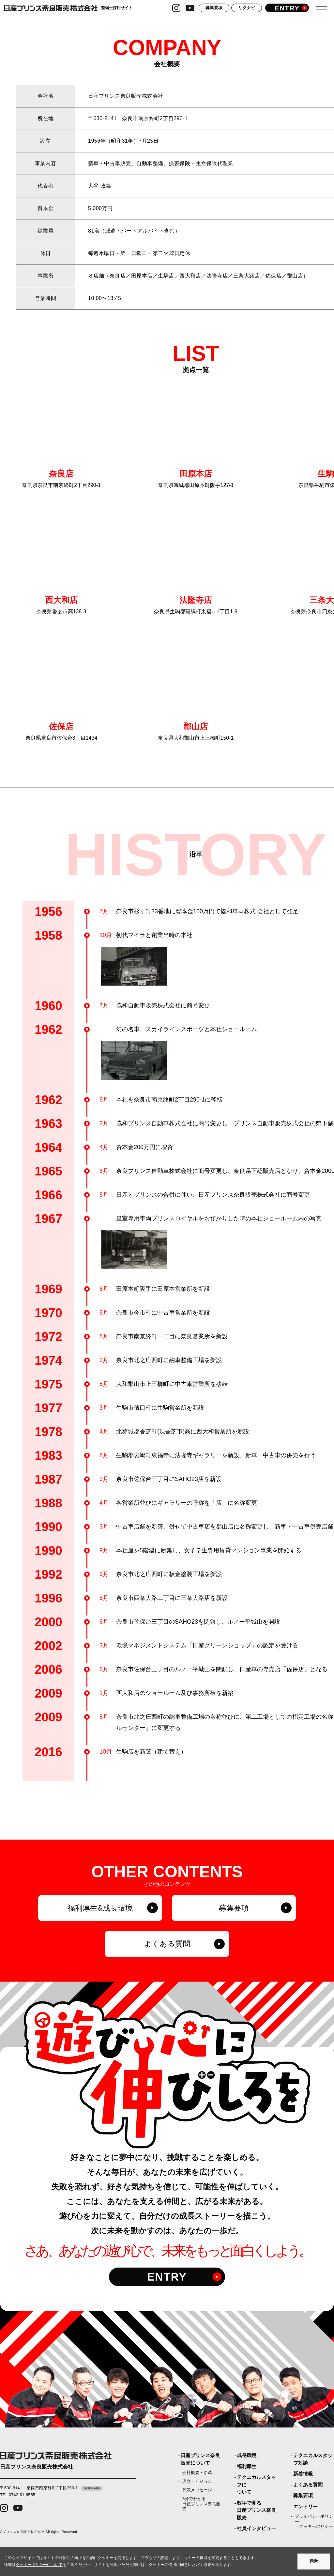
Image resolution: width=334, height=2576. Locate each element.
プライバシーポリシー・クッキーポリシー (314, 2521)
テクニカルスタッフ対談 (312, 2459)
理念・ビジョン (197, 2481)
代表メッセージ (197, 2489)
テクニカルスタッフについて (256, 2484)
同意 (314, 2561)
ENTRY (167, 2278)
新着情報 (303, 2473)
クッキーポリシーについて (39, 2564)
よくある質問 (308, 2484)
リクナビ (246, 9)
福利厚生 (246, 2466)
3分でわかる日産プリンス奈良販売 (201, 2503)
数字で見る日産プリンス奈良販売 (256, 2510)
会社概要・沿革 (197, 2472)
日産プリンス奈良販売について (200, 2459)
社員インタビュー (256, 2528)
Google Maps (92, 2487)
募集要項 (213, 9)
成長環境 (246, 2455)
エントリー (305, 2506)
